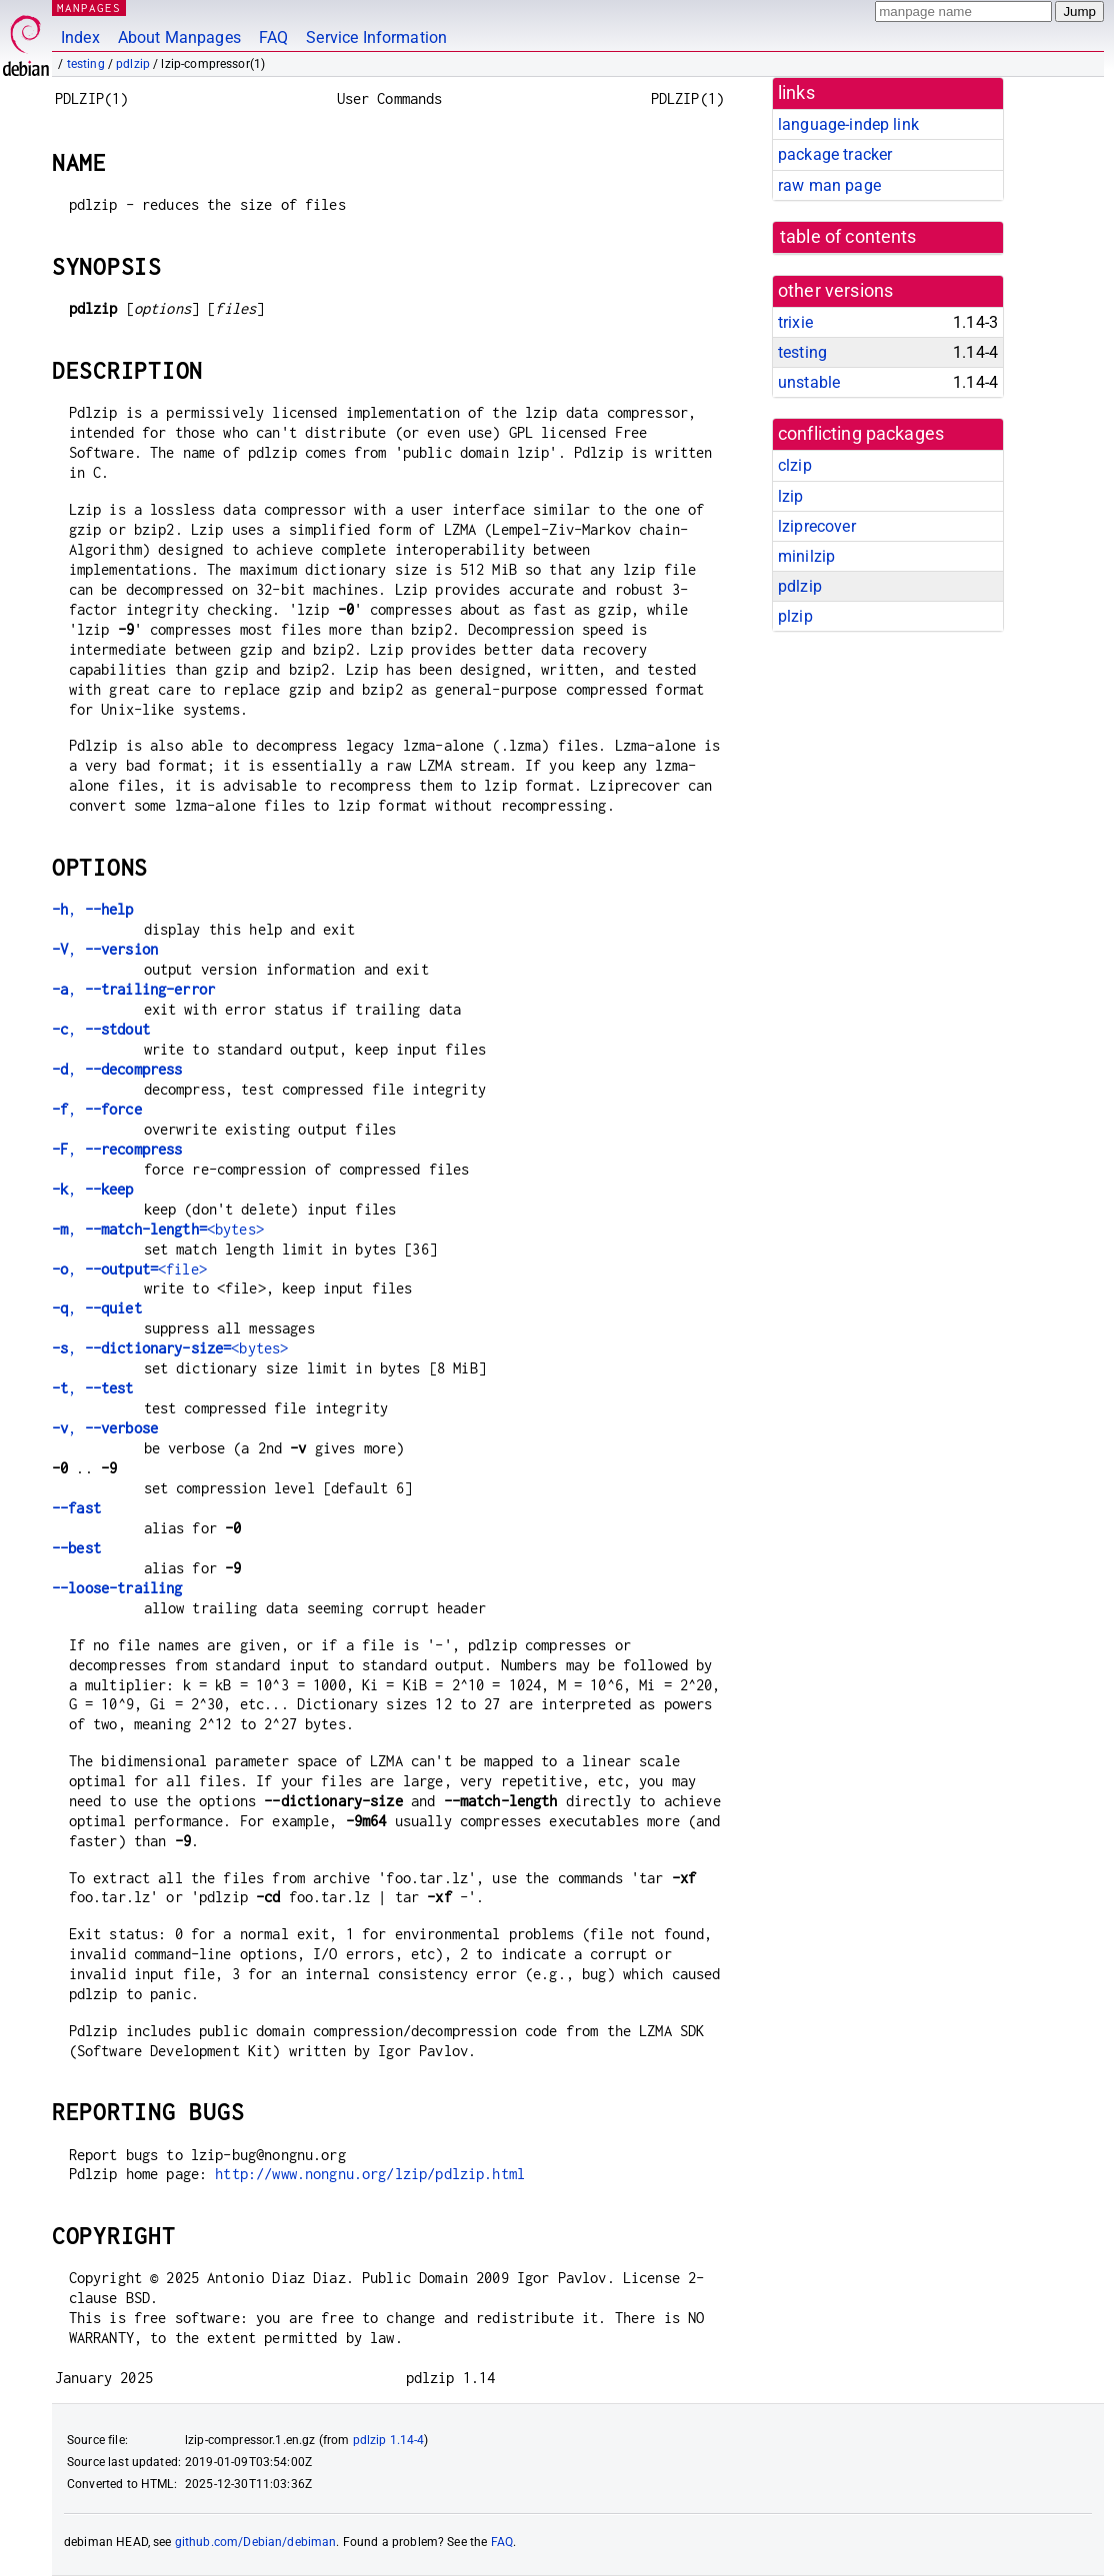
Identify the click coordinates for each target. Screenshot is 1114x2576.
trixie (795, 322)
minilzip (806, 556)
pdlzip (133, 64)
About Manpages (179, 37)
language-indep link (848, 124)
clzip (795, 465)
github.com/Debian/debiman (256, 2542)
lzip (791, 496)
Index (80, 37)
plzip (795, 616)
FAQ (273, 37)
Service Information (376, 37)
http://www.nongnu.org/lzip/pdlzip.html (370, 2173)
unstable (809, 382)
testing (86, 64)
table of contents (848, 237)
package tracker (835, 154)
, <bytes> (158, 1229)
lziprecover (817, 526)
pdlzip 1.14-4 (389, 2440)
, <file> (129, 1269)
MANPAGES (89, 7)
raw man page (829, 185)
